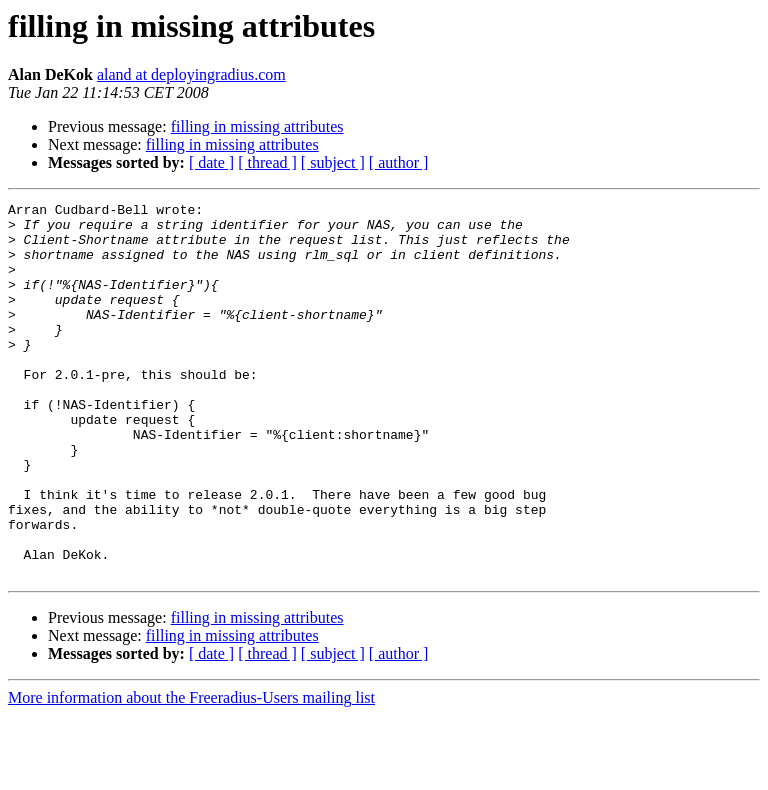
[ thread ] (267, 162)
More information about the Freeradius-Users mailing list (191, 772)
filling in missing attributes (257, 126)
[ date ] (211, 162)
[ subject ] (333, 162)
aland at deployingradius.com (191, 74)
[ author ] (399, 162)
